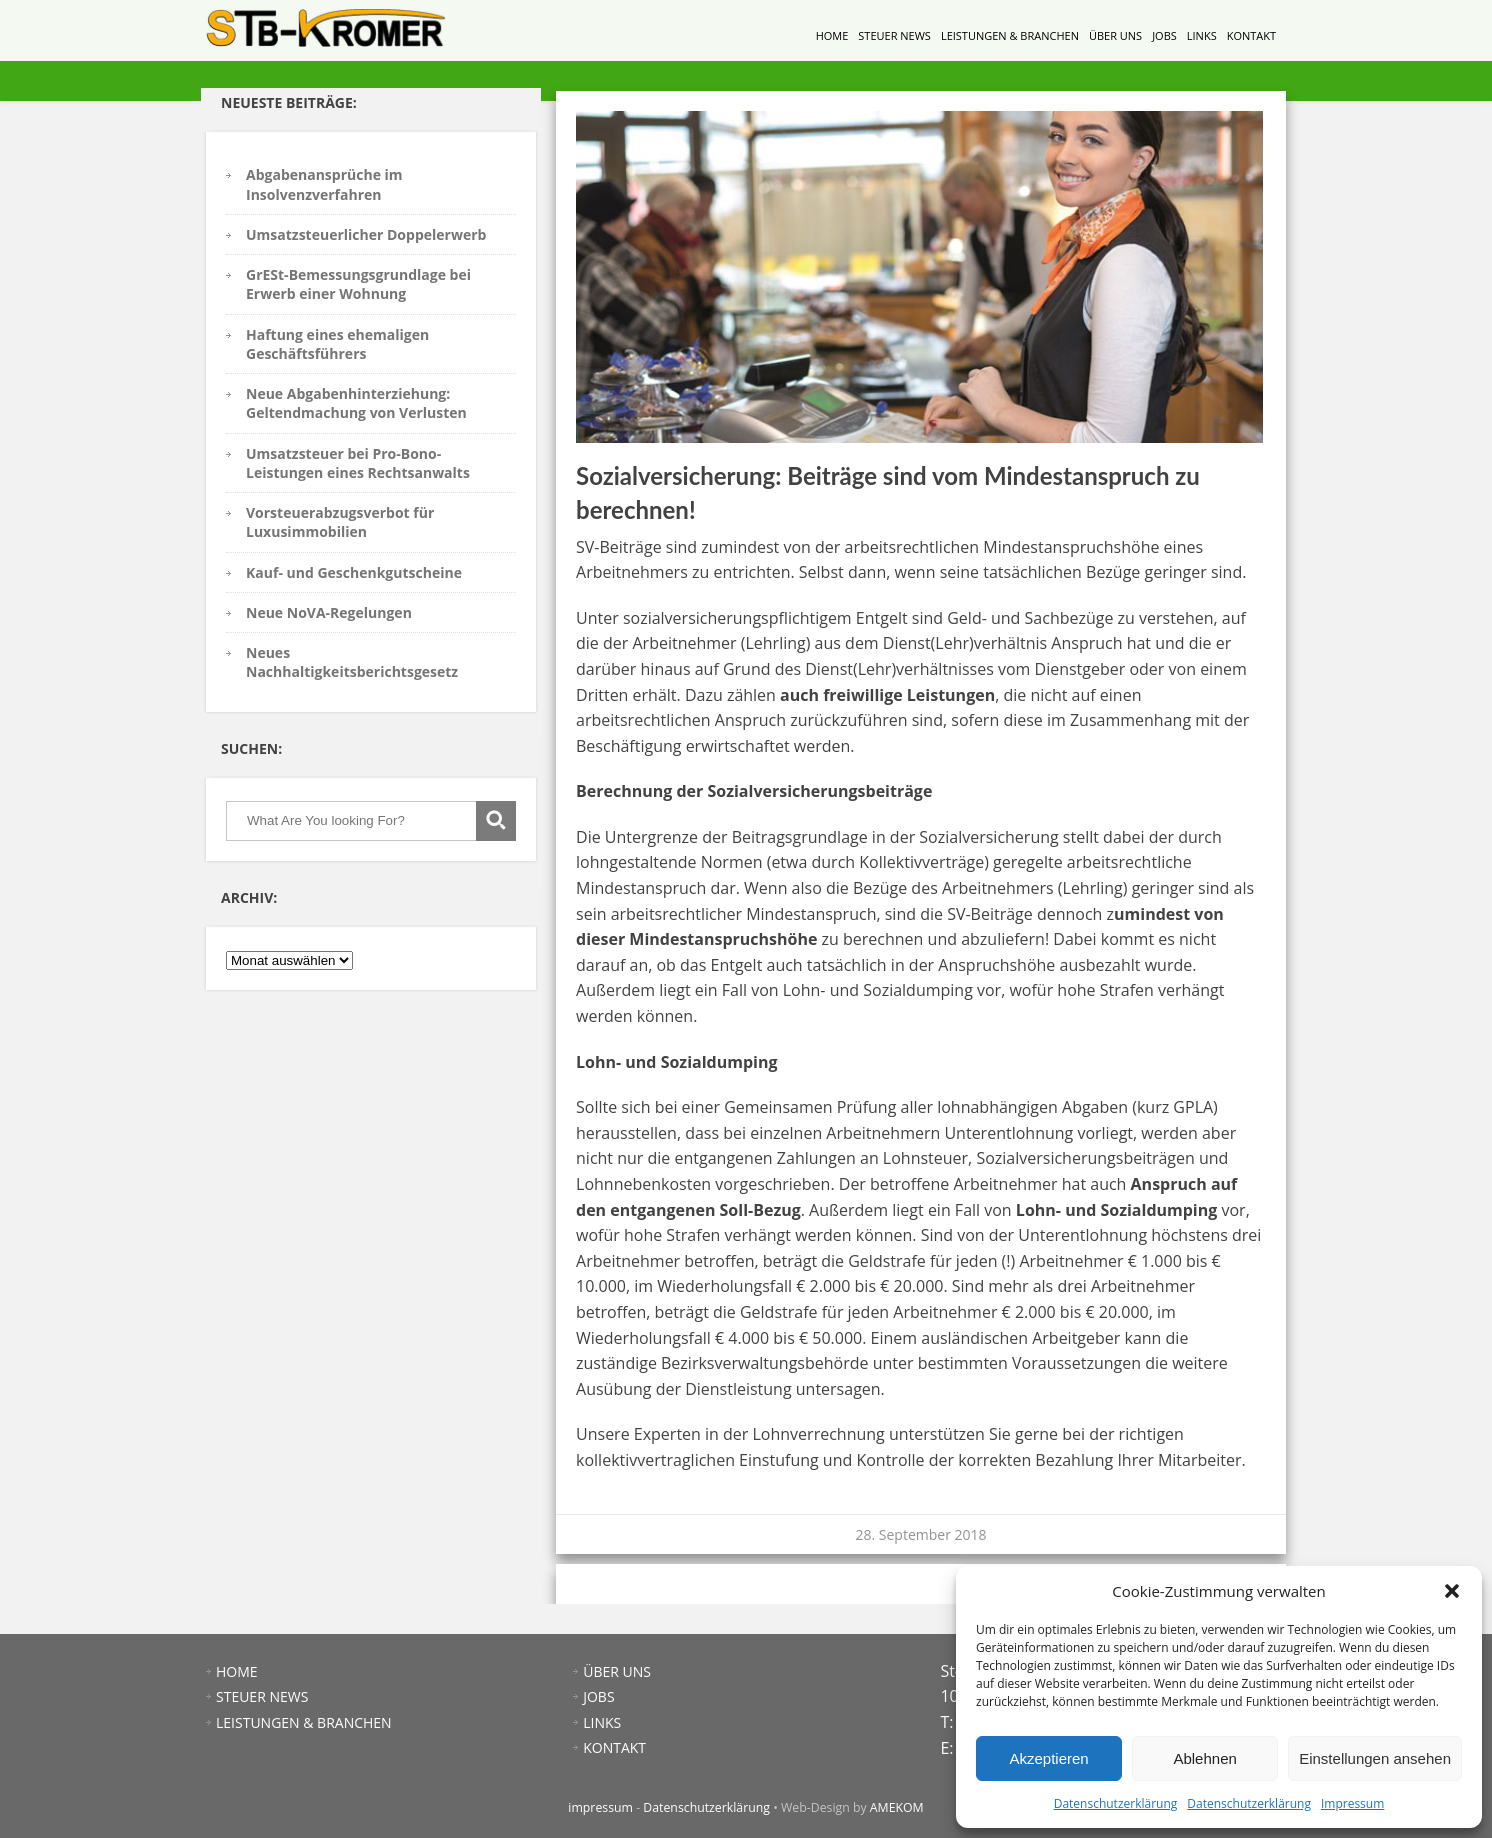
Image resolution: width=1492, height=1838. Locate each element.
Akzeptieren (1048, 1758)
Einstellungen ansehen (1375, 1758)
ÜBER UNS (1115, 35)
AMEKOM (897, 1807)
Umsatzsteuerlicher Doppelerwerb (366, 234)
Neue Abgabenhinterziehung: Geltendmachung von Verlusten (356, 403)
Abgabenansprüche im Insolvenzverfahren (324, 184)
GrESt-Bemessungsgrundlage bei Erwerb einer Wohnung (358, 284)
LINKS (1202, 35)
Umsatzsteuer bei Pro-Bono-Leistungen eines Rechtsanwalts (358, 463)
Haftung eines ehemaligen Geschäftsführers (337, 344)
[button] (1452, 1591)
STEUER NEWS (894, 35)
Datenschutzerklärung (1116, 1803)
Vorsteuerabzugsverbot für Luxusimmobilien (340, 522)
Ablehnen (1204, 1758)
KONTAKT (1251, 35)
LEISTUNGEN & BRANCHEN (1010, 35)
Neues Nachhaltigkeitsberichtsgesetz (352, 662)
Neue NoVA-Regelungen (329, 612)
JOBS (1164, 35)
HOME (832, 35)
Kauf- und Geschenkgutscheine (354, 572)
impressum (600, 1807)
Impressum (1352, 1803)
